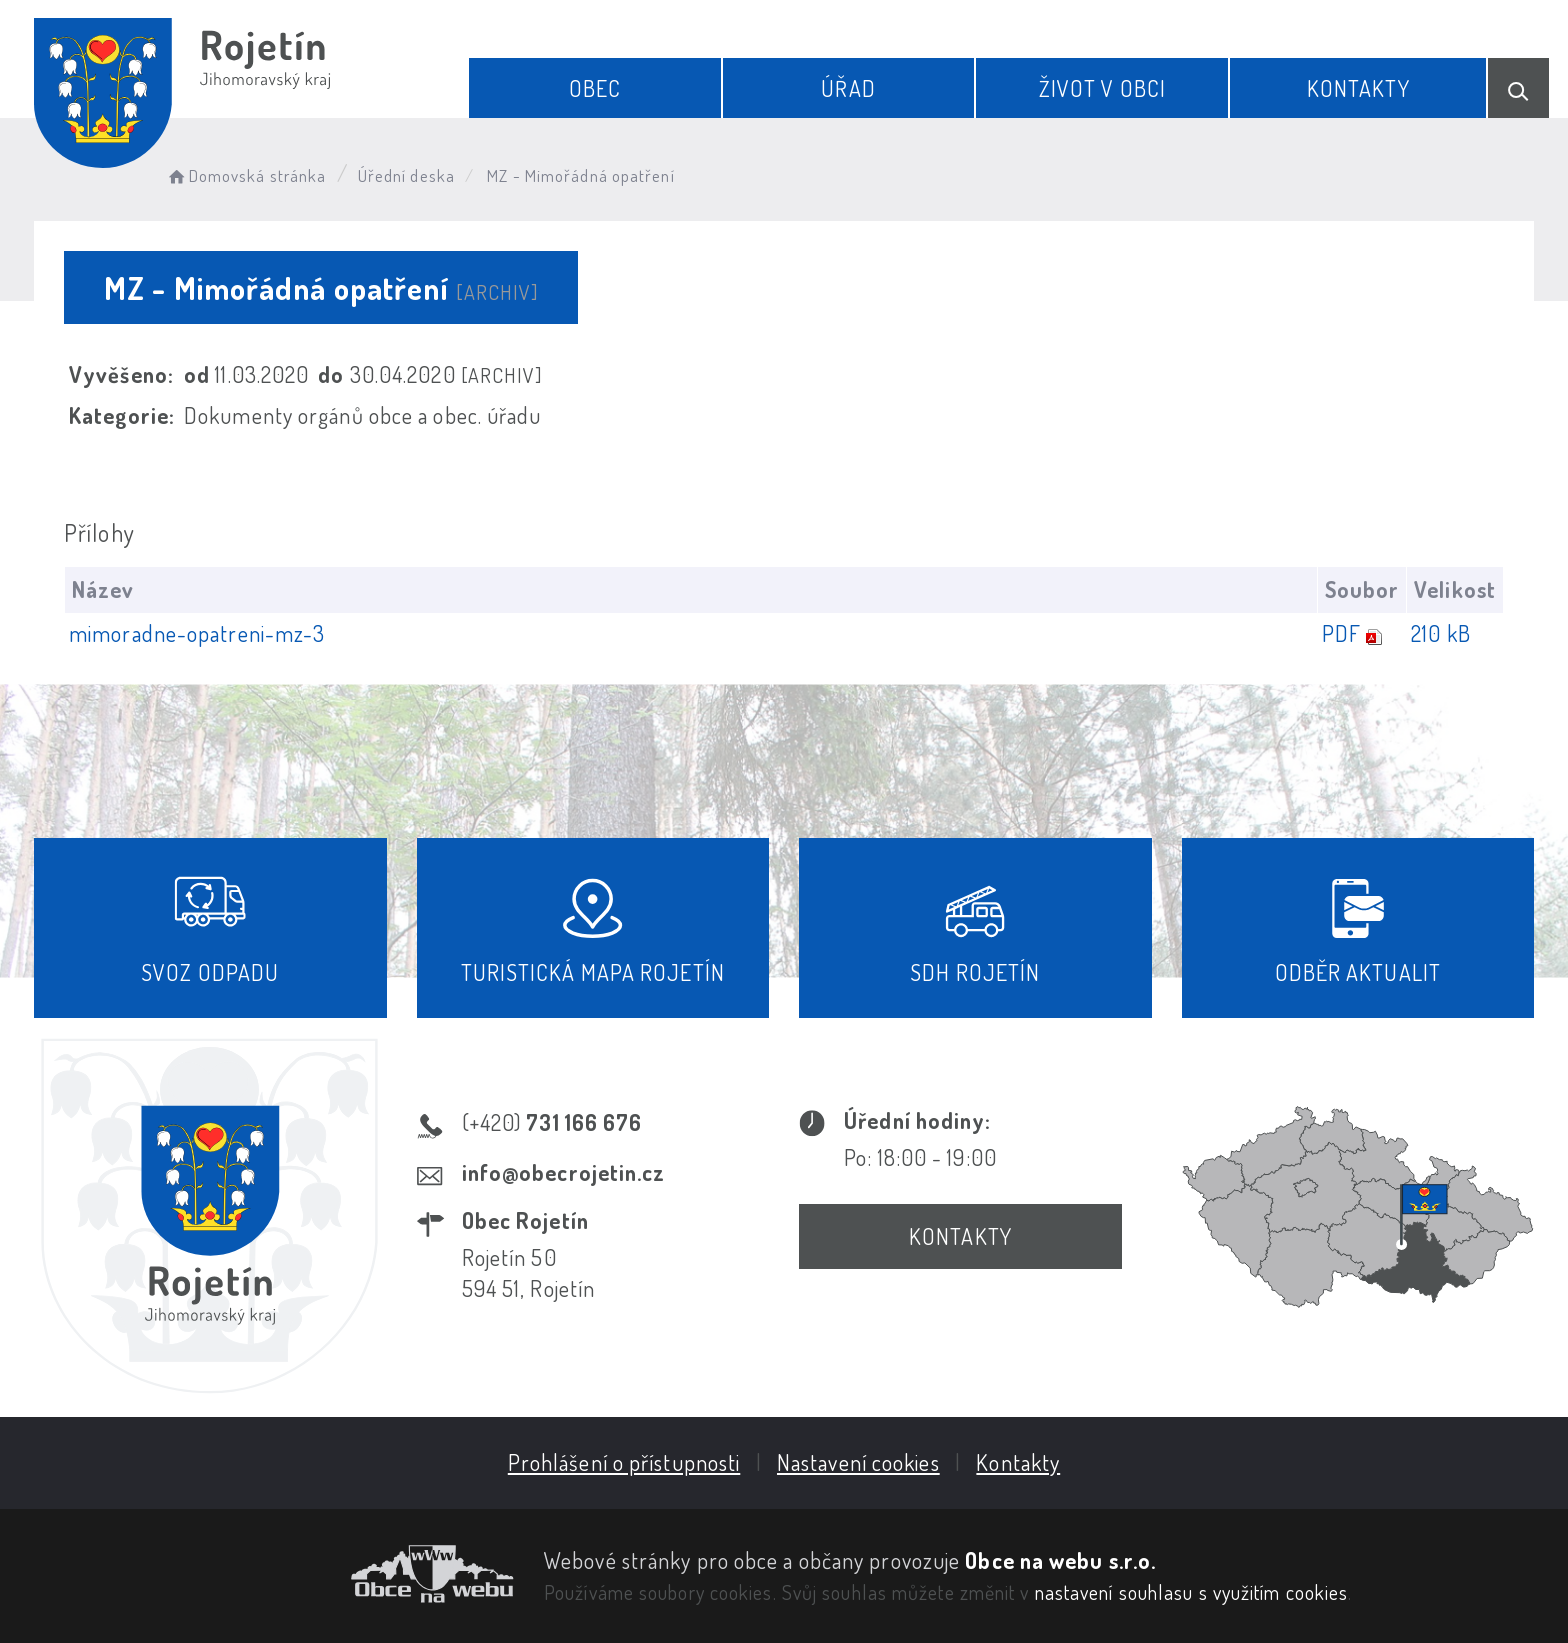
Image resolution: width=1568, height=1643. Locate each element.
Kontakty (1358, 88)
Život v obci (1102, 88)
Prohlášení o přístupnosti (624, 1462)
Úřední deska (406, 175)
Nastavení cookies (858, 1462)
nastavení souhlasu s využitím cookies (1192, 1592)
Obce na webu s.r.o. (1060, 1560)
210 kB (1441, 633)
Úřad (848, 88)
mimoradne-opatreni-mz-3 (197, 633)
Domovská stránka (245, 175)
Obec (595, 88)
